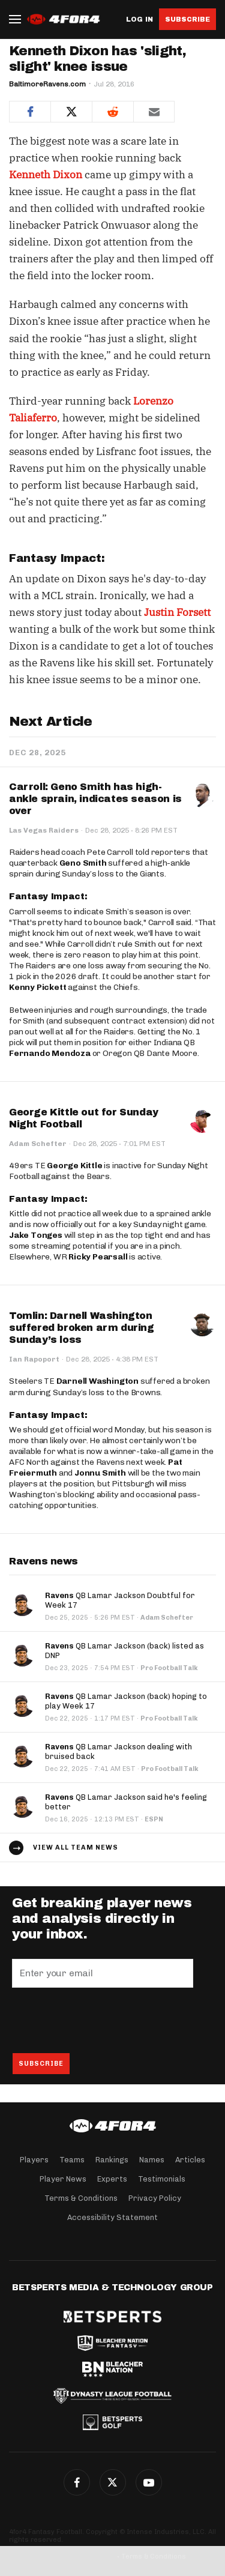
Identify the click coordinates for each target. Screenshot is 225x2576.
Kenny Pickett (37, 987)
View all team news (75, 1847)
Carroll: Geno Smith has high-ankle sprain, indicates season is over (95, 799)
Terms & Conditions (81, 2198)
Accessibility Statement (112, 2217)
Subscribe (187, 19)
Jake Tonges (35, 1235)
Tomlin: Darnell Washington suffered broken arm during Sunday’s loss (81, 1328)
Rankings (111, 2159)
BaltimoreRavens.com (47, 84)
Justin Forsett (177, 612)
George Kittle (74, 1165)
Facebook (76, 2482)
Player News (63, 2178)
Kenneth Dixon (45, 174)
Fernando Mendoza (50, 1053)
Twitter (112, 2482)
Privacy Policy (154, 2198)
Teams (72, 2159)
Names (151, 2159)
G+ (148, 2482)
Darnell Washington (97, 1381)
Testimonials (161, 2178)
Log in (139, 19)
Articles (190, 2159)
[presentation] (103, 2020)
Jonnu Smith (100, 1473)
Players (34, 2159)
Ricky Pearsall (97, 1257)
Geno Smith (83, 863)
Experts (112, 2178)
